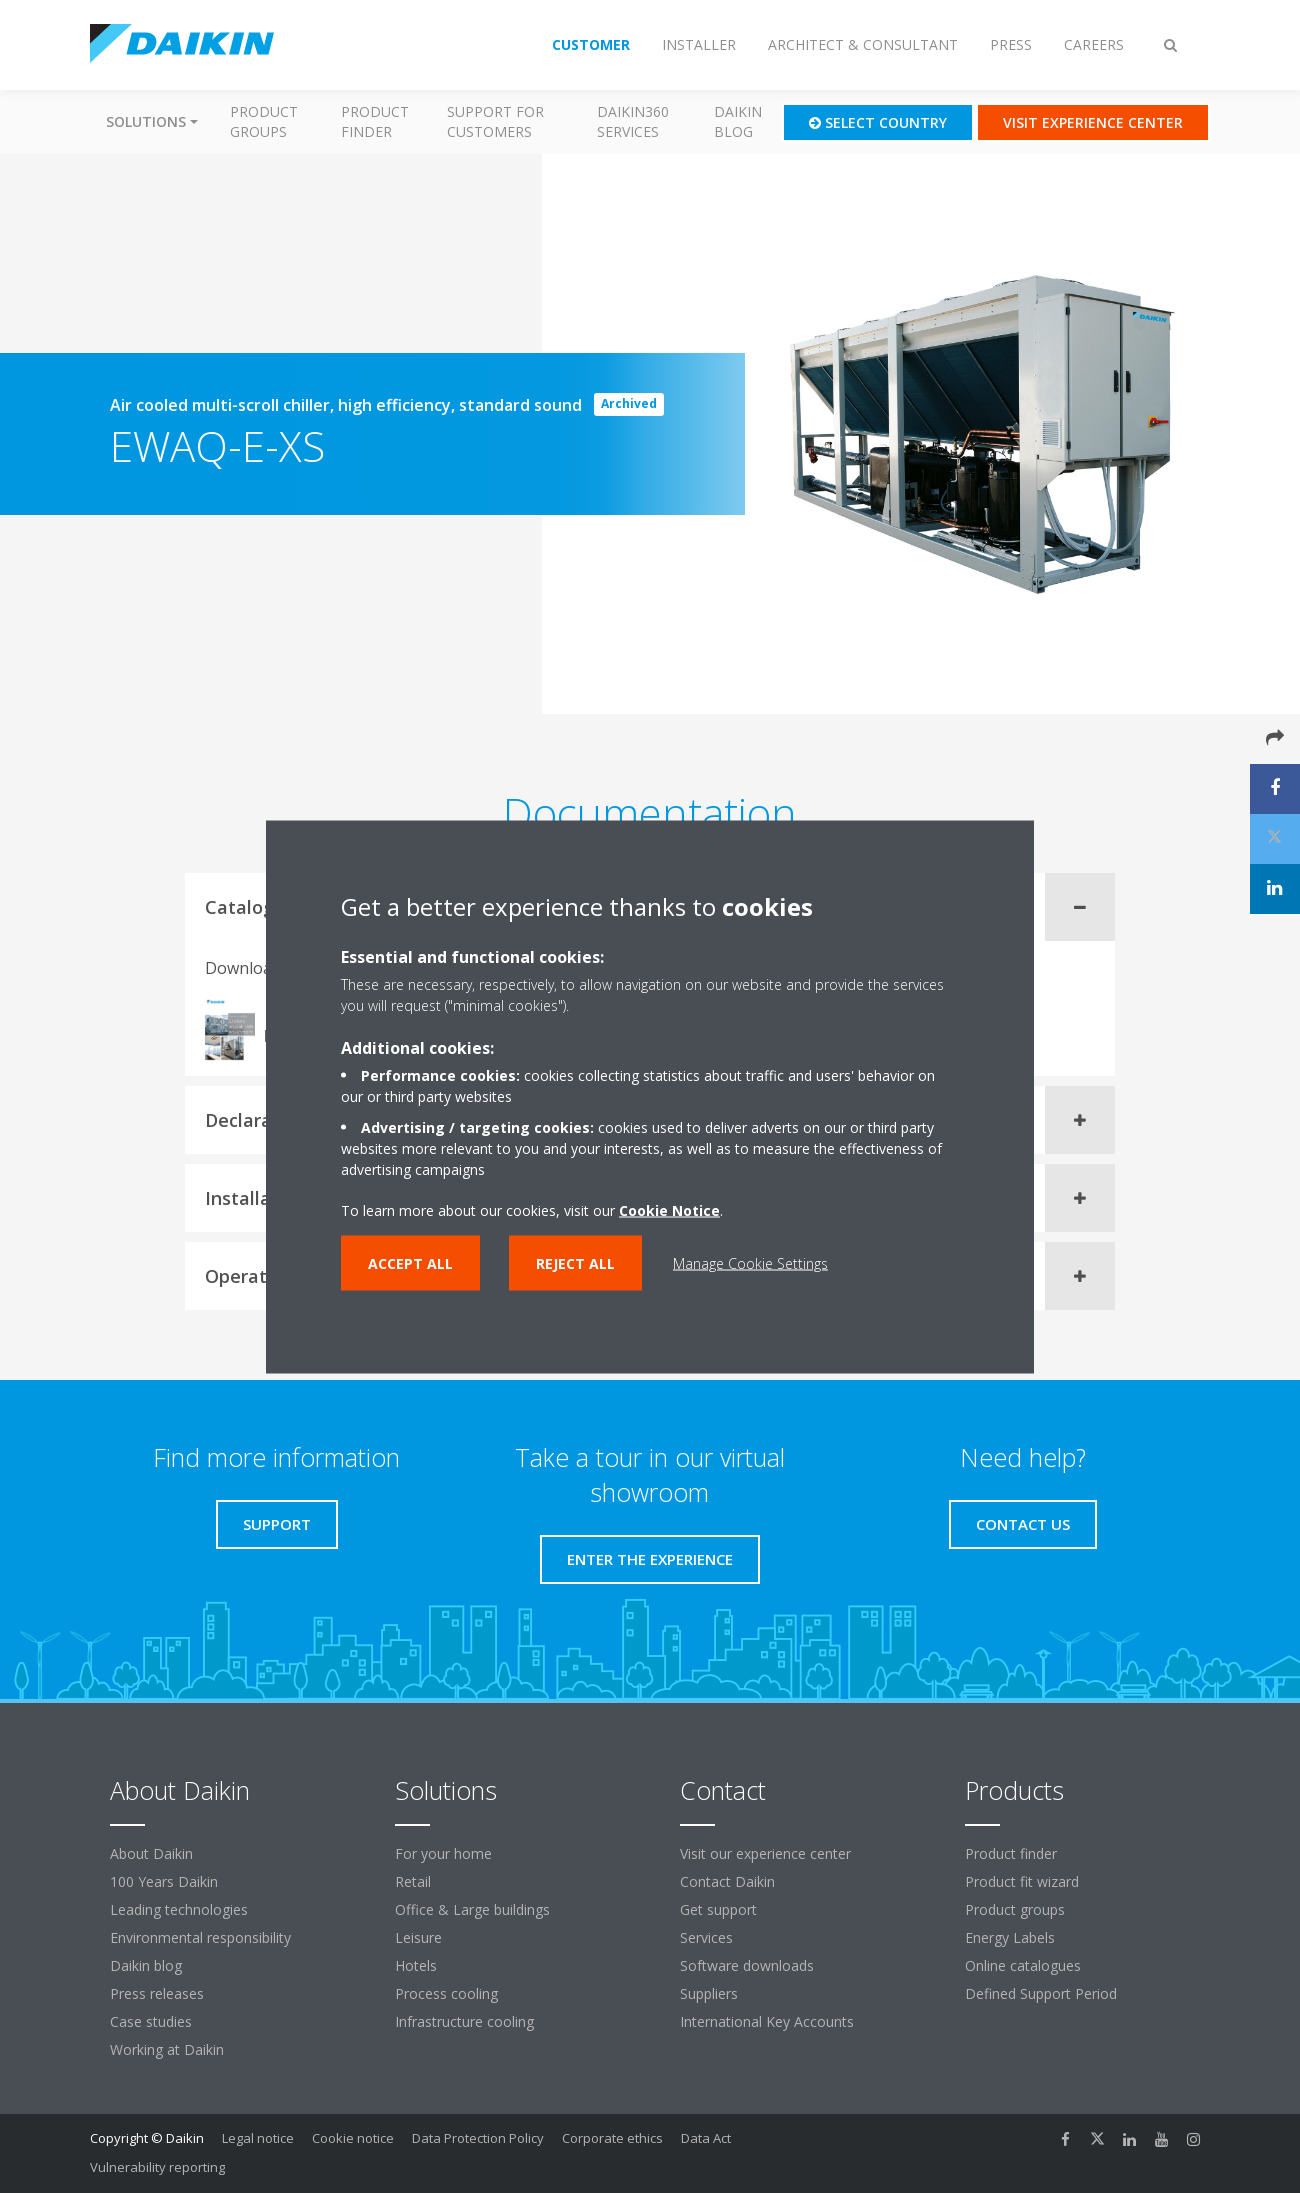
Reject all (575, 1262)
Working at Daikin (167, 2049)
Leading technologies (179, 1909)
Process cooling (446, 1993)
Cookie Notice (669, 1209)
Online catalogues (1023, 1965)
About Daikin (151, 1853)
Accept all (410, 1262)
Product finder (375, 121)
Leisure (418, 1937)
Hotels (416, 1965)
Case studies (151, 2021)
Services (706, 1937)
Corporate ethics (612, 2138)
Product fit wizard (1022, 1881)
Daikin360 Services (633, 121)
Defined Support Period (1043, 1993)
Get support (718, 1909)
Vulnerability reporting (157, 2167)
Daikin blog (738, 121)
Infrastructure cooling (464, 2021)
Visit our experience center (765, 1853)
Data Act (706, 2138)
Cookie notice (353, 2138)
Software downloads (747, 1965)
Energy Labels (1010, 1937)
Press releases (157, 1993)
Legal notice (258, 2138)
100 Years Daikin (164, 1881)
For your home (443, 1853)
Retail (413, 1881)
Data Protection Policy (478, 2138)
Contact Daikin (727, 1881)
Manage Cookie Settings (750, 1262)
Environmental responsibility (200, 1937)
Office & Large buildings (472, 1909)
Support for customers (495, 121)
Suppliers (709, 1993)
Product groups (264, 121)
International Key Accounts (767, 2021)
